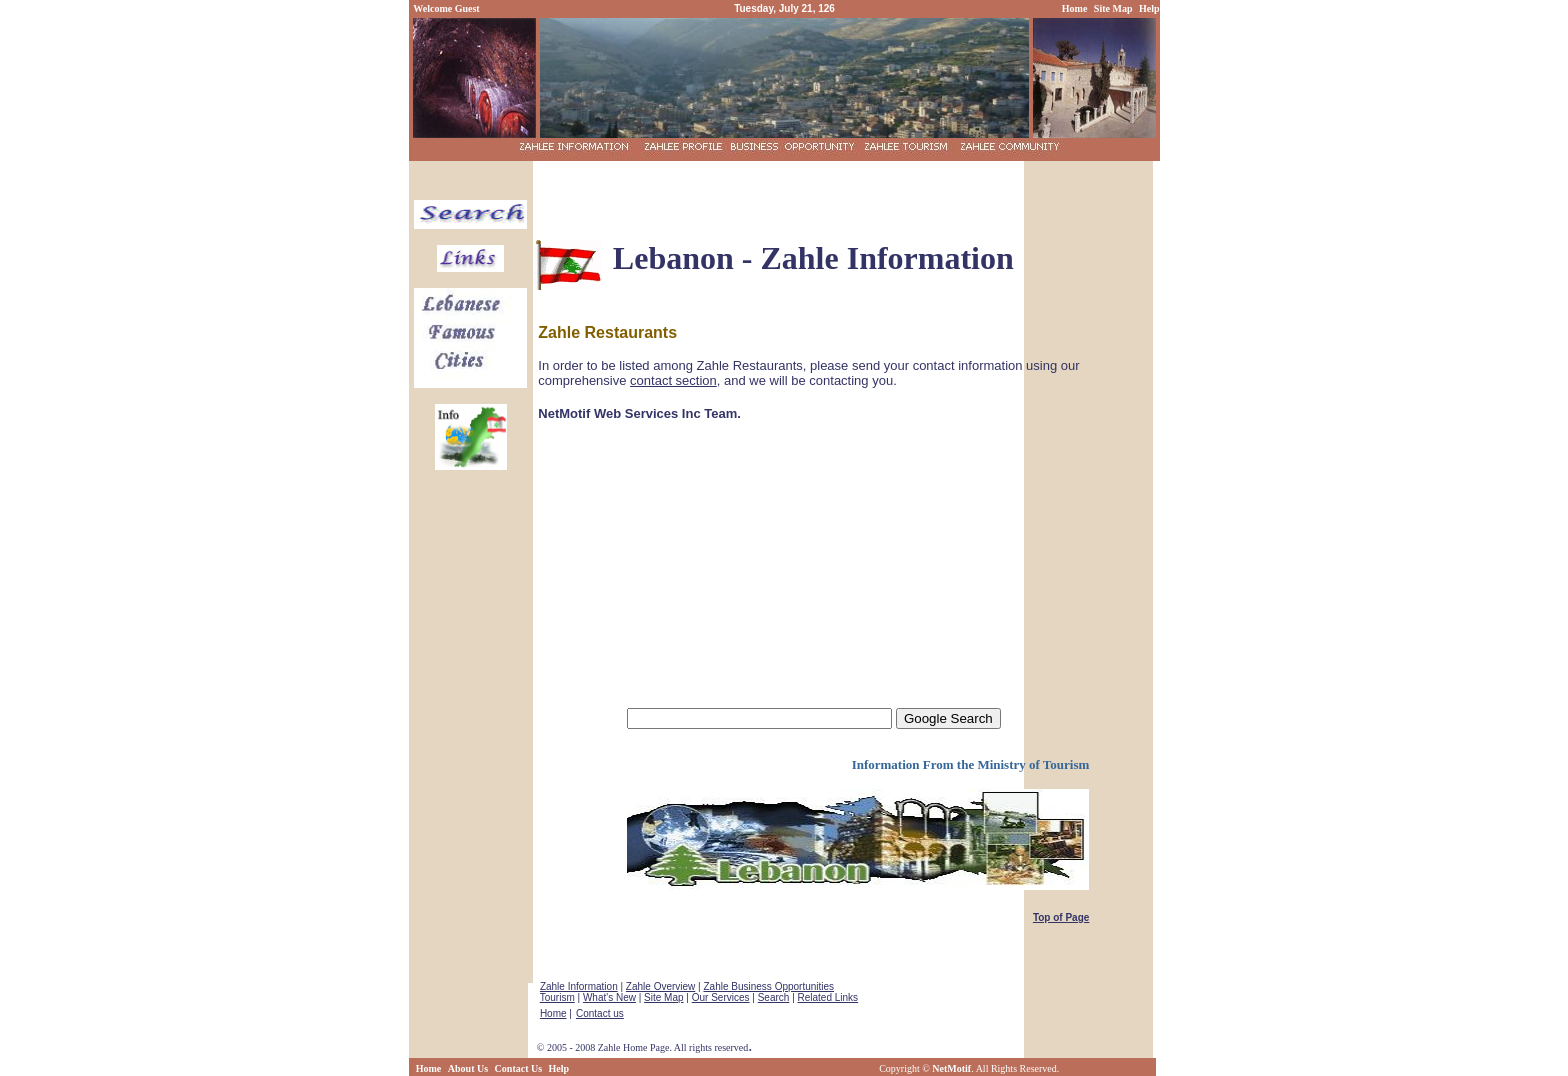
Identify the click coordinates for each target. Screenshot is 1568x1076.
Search (774, 997)
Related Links (828, 997)
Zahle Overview (660, 986)
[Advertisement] (778, 300)
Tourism (557, 997)
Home (553, 1013)
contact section (673, 380)
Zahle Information (579, 986)
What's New (609, 997)
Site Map (663, 997)
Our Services (721, 997)
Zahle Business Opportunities (768, 986)
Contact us (600, 1013)
